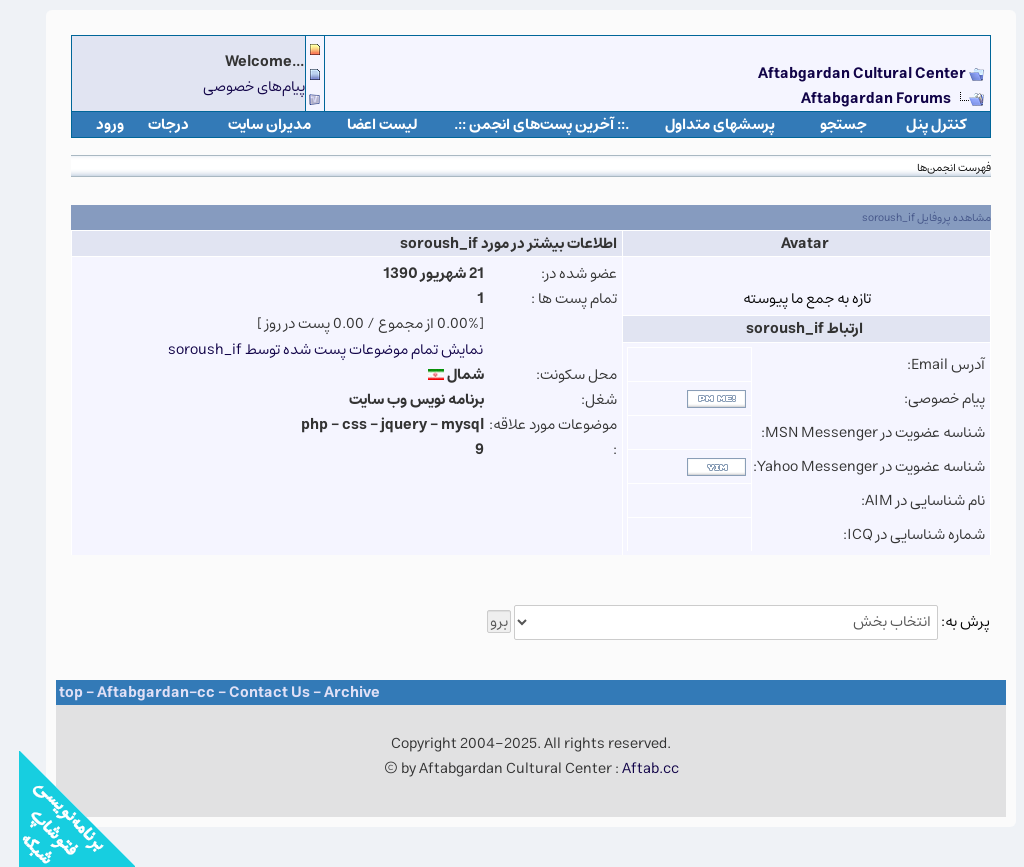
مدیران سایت (250, 124)
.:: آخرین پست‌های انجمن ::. (522, 124)
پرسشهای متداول (701, 124)
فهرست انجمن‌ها (935, 167)
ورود (91, 124)
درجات (149, 124)
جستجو (824, 124)
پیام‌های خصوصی (235, 86)
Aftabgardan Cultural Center (844, 73)
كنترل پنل (917, 124)
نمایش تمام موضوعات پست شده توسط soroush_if (306, 349)
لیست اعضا (363, 124)
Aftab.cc (631, 768)
